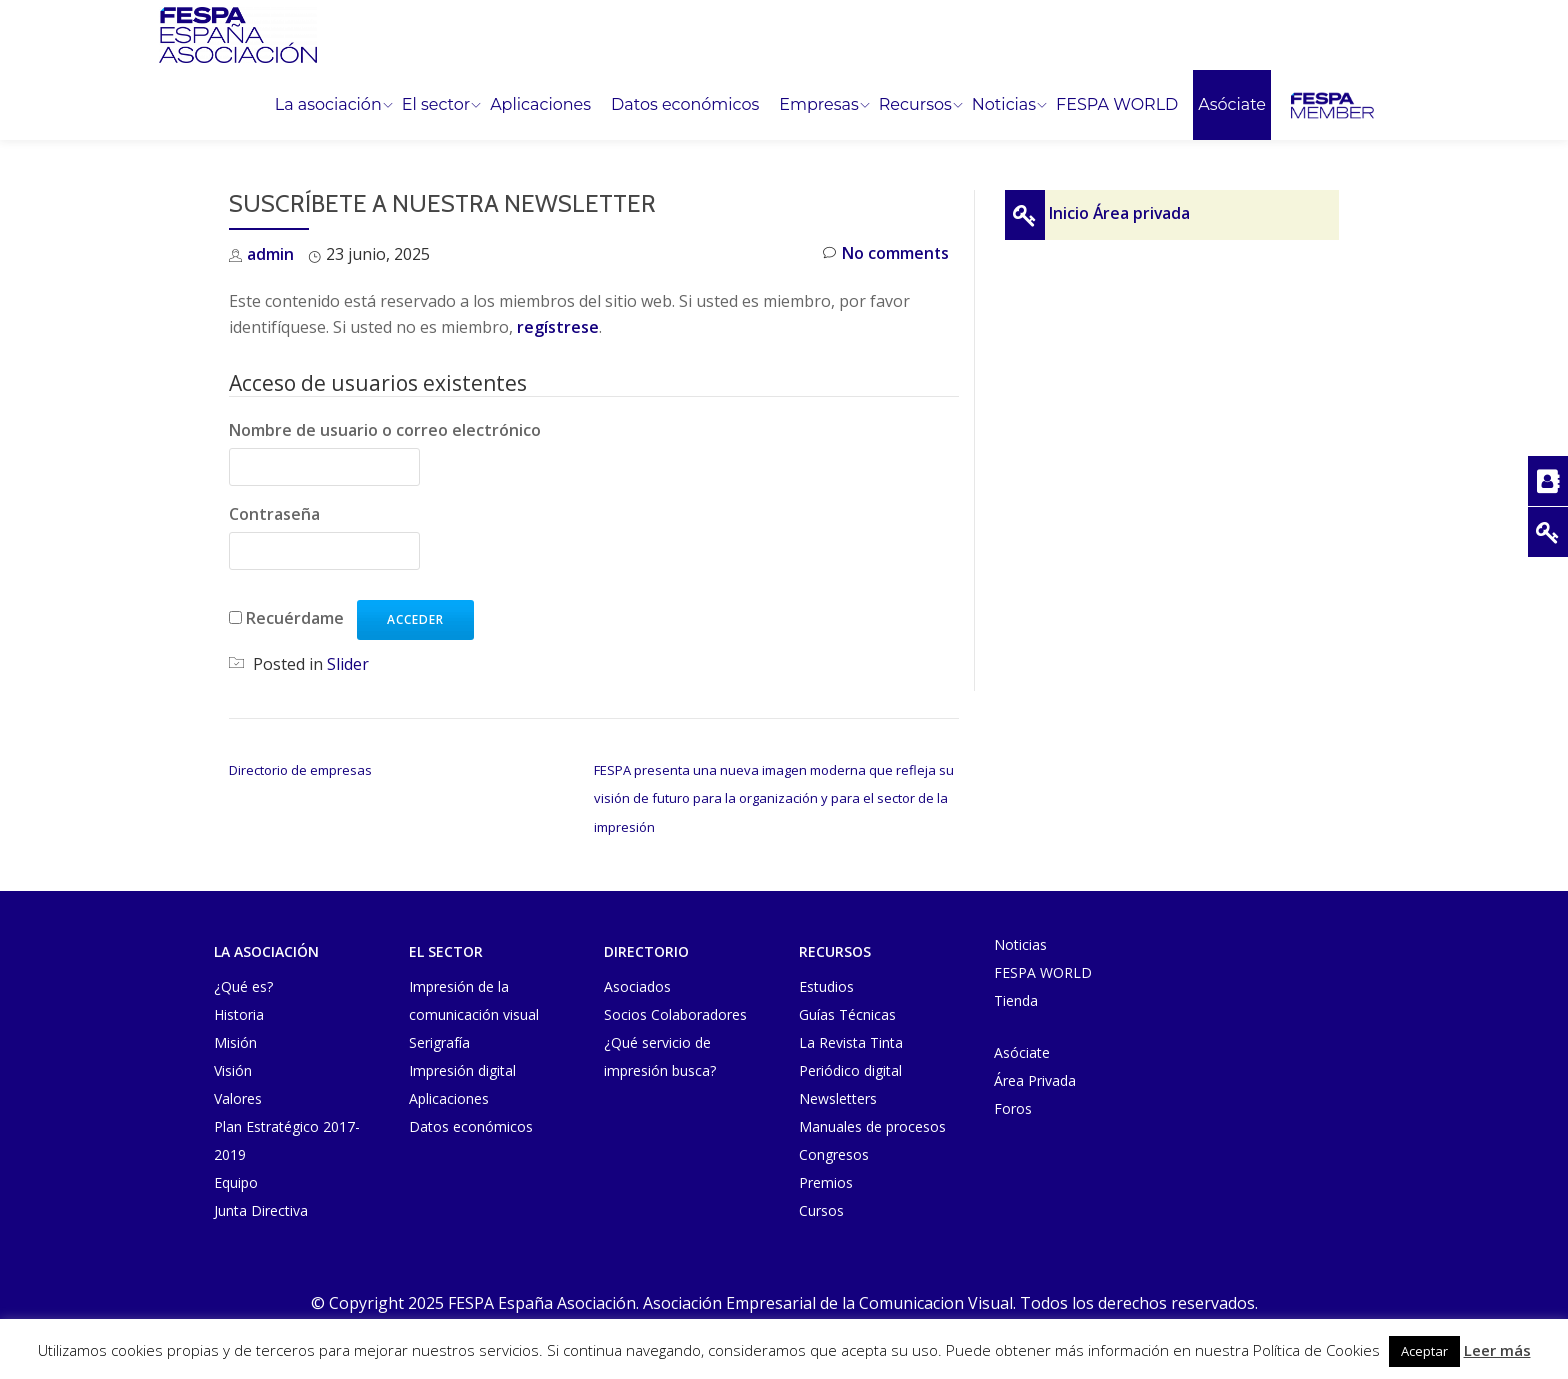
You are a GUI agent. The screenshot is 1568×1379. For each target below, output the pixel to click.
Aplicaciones (540, 105)
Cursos (821, 1208)
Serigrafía (439, 1040)
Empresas (818, 105)
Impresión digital (462, 1068)
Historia (239, 1012)
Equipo (236, 1180)
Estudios (826, 984)
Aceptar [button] (1424, 1351)
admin (270, 254)
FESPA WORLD (1117, 105)
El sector (436, 105)
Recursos (915, 105)
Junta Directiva (261, 1208)
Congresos (834, 1152)
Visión (233, 1068)
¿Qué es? (243, 984)
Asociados (637, 984)
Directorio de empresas (300, 769)
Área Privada (1035, 1078)
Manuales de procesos (872, 1124)
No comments (885, 254)
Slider (348, 663)
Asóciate (1232, 105)
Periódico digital (850, 1068)
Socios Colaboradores (675, 1012)
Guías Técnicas (847, 1012)
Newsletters (838, 1096)
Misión (235, 1040)
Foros (1013, 1106)
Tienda (1016, 998)
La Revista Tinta (851, 1040)
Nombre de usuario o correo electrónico (385, 430)
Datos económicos (685, 105)
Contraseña (274, 514)
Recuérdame (295, 617)
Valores (238, 1096)
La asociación (328, 105)
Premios (826, 1180)
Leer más (1497, 1350)
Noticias (1004, 105)
